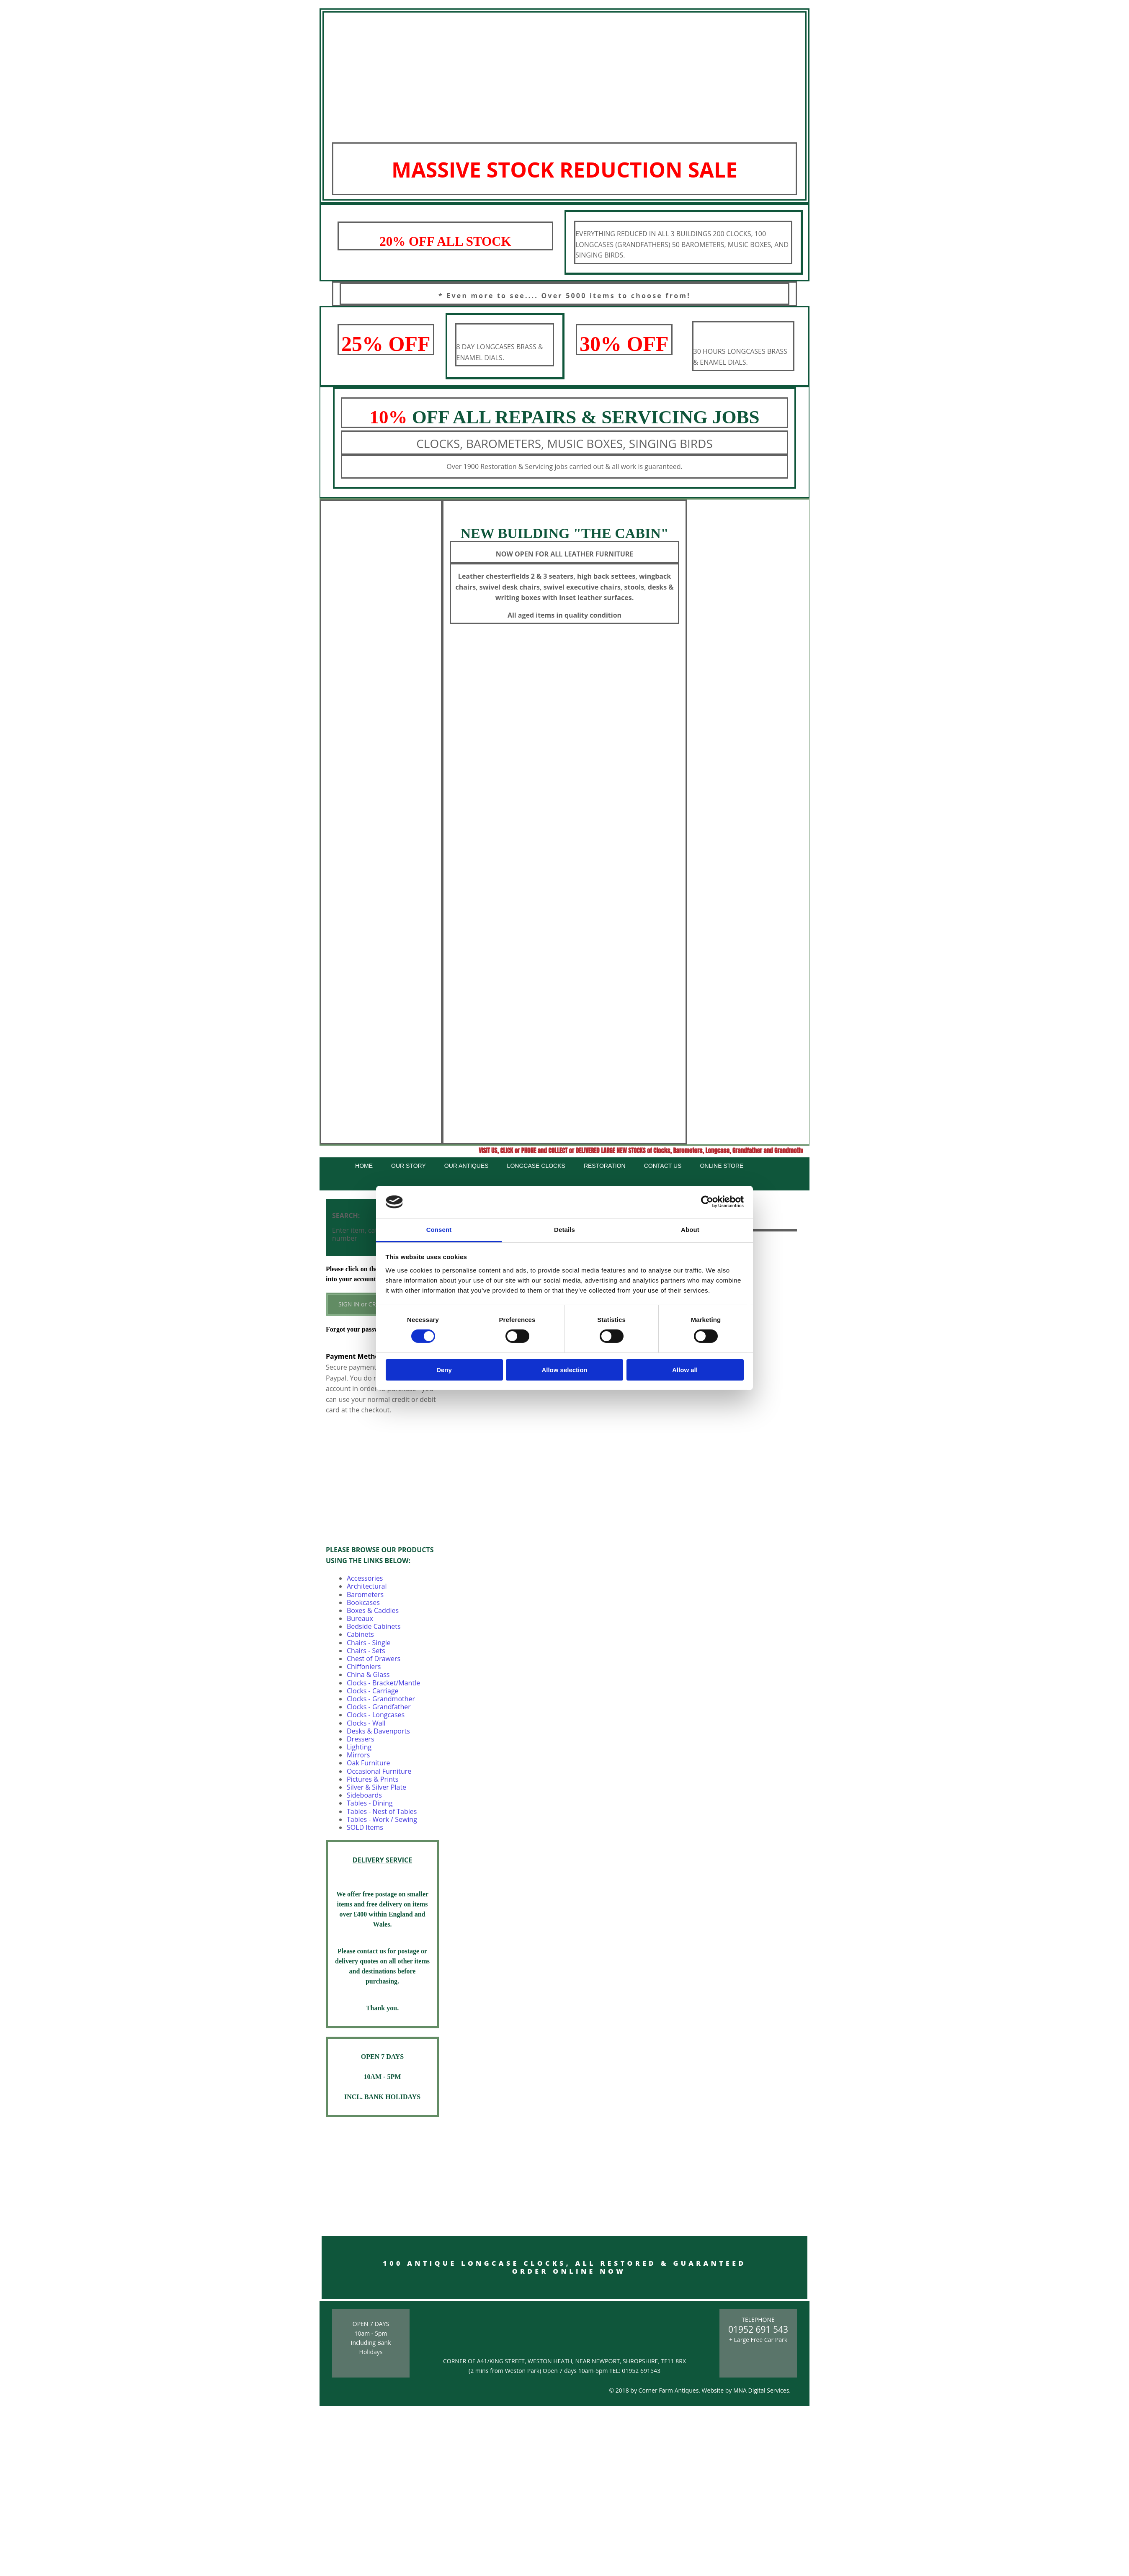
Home (364, 1165)
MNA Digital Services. (762, 2390)
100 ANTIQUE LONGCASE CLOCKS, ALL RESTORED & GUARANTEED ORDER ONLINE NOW (564, 2267)
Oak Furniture (368, 1762)
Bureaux (360, 1618)
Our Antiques (466, 1165)
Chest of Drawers (373, 1658)
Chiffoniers (364, 1666)
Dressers (360, 1739)
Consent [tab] (439, 1229)
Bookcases (363, 1602)
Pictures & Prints (372, 1779)
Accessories (365, 1578)
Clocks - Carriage (373, 1690)
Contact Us (663, 1165)
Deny (444, 1369)
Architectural (367, 1586)
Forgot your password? (359, 1329)
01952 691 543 (758, 2329)
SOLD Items (365, 1827)
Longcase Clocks (536, 1165)
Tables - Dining (370, 1803)
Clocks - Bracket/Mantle (383, 1682)
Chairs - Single (369, 1642)
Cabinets (360, 1634)
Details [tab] (564, 1229)
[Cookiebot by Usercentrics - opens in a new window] (707, 1201)
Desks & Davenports (378, 1731)
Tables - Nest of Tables (382, 1811)
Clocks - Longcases (376, 1714)
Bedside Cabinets (374, 1626)
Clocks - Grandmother (381, 1698)
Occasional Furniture (379, 1771)
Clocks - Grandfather (379, 1706)
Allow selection (564, 1369)
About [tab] (690, 1229)
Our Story (408, 1165)
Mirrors (358, 1754)
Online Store (721, 1165)
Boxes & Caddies (373, 1610)
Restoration (605, 1165)
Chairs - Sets (366, 1650)
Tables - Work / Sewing (382, 1819)
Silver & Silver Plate (376, 1787)
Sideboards (364, 1795)
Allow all (685, 1369)
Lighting (359, 1747)
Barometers (365, 1594)
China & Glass (368, 1674)
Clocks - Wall (366, 1723)
